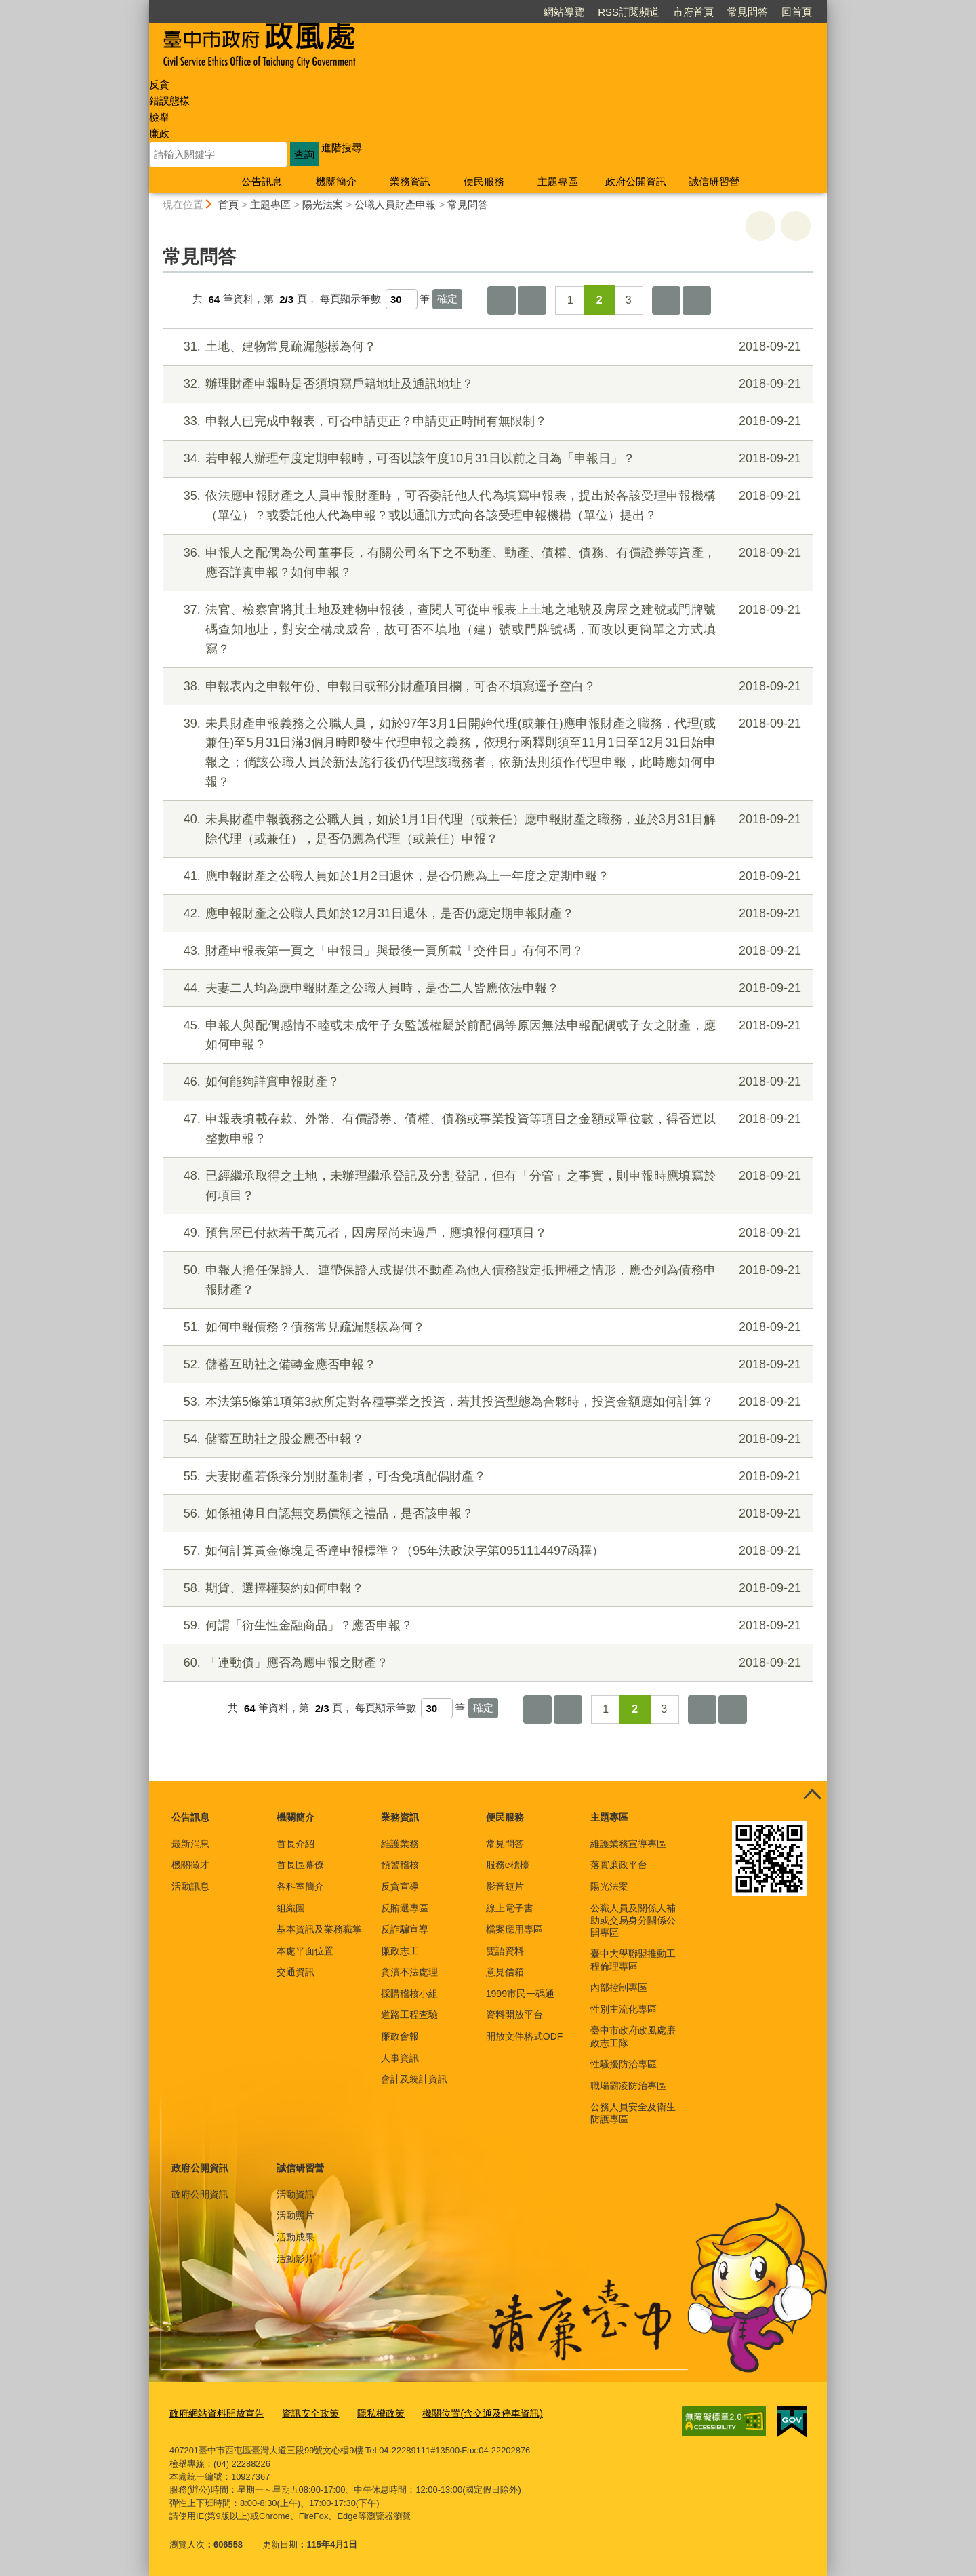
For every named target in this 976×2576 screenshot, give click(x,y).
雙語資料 (505, 1950)
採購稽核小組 (409, 1993)
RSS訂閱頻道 (628, 12)
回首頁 (796, 12)
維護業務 (400, 1843)
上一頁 (532, 300)
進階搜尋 (341, 147)
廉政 (159, 133)
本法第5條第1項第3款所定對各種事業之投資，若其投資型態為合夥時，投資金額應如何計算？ (486, 1402)
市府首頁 (693, 12)
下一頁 (666, 300)
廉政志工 (400, 1950)
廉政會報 (400, 2036)
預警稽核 (400, 1864)
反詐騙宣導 (404, 1929)
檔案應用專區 (514, 1929)
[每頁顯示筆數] (402, 299)
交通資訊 (295, 1971)
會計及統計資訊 (414, 2079)
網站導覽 (564, 12)
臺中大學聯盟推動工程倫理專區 (633, 1959)
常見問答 (747, 12)
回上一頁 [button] (796, 226)
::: (143, 6)
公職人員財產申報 (395, 204)
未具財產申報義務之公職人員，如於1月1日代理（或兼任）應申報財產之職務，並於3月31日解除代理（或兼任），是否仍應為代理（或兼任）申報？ (486, 828)
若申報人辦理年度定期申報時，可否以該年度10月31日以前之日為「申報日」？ (486, 459)
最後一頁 (697, 300)
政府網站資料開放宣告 (213, 2413)
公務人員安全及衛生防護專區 (633, 2112)
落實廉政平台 (618, 1864)
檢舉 (159, 117)
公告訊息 (261, 181)
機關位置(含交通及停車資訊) (464, 2413)
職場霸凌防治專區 (628, 2085)
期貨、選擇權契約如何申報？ (486, 1588)
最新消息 (190, 1843)
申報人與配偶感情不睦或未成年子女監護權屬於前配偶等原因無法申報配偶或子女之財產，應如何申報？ (486, 1034)
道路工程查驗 (409, 2014)
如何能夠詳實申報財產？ (486, 1082)
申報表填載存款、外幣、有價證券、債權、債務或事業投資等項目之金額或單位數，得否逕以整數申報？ (486, 1127)
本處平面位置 (305, 1950)
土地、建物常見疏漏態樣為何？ (486, 347)
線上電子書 (509, 1908)
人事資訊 (400, 2058)
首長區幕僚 (300, 1864)
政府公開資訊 (635, 181)
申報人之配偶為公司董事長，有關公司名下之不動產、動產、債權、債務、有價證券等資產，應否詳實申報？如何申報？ (486, 561)
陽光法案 (322, 204)
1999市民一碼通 (520, 1993)
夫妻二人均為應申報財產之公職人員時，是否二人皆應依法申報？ (486, 988)
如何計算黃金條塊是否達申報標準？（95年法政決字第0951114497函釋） (486, 1551)
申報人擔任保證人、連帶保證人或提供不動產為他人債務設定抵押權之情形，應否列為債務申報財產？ (486, 1278)
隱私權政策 (368, 2413)
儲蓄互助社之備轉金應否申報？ (486, 1364)
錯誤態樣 (169, 100)
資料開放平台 (514, 2014)
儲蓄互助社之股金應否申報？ (486, 1439)
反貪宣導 (400, 1886)
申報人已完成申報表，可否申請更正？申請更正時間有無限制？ (486, 421)
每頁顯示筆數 (350, 299)
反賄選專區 (404, 1908)
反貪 (159, 84)
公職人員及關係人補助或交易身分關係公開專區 (633, 1920)
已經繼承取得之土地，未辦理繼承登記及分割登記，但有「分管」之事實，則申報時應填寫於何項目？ (486, 1184)
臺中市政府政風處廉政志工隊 (633, 2036)
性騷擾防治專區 (623, 2064)
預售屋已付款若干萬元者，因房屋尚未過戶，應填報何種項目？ (486, 1233)
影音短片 (505, 1886)
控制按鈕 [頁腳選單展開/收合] (812, 1795)
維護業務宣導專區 (628, 1843)
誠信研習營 (714, 181)
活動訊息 (190, 1886)
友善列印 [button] (760, 226)
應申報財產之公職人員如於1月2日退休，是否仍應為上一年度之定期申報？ (486, 876)
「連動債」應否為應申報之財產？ (486, 1663)
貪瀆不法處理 (409, 1971)
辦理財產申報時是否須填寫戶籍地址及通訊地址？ (486, 384)
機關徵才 (190, 1864)
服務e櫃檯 (507, 1864)
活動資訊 (295, 2194)
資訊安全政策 (301, 2413)
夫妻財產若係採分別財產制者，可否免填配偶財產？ (486, 1476)
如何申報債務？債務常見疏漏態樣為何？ (486, 1327)
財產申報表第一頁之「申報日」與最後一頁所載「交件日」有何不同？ (486, 951)
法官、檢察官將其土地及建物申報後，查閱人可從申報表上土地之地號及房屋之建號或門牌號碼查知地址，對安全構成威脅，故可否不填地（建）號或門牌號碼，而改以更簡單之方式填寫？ (486, 628)
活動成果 (295, 2237)
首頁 (228, 204)
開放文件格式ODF (524, 2036)
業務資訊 (410, 181)
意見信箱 (505, 1971)
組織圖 (291, 1908)
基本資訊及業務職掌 (319, 1929)
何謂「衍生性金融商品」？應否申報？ (486, 1626)
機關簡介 (336, 181)
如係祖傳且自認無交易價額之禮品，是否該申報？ (486, 1514)
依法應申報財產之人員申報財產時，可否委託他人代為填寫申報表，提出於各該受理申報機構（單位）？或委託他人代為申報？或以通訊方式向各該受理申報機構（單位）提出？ (486, 504)
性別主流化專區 (623, 2009)
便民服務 (484, 181)
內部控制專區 (618, 1987)
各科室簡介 (300, 1886)
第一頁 (501, 300)
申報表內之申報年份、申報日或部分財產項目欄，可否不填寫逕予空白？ (486, 686)
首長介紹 (295, 1843)
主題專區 (557, 181)
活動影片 (295, 2258)
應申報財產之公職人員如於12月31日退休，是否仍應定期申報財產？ (486, 914)
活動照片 (295, 2215)
